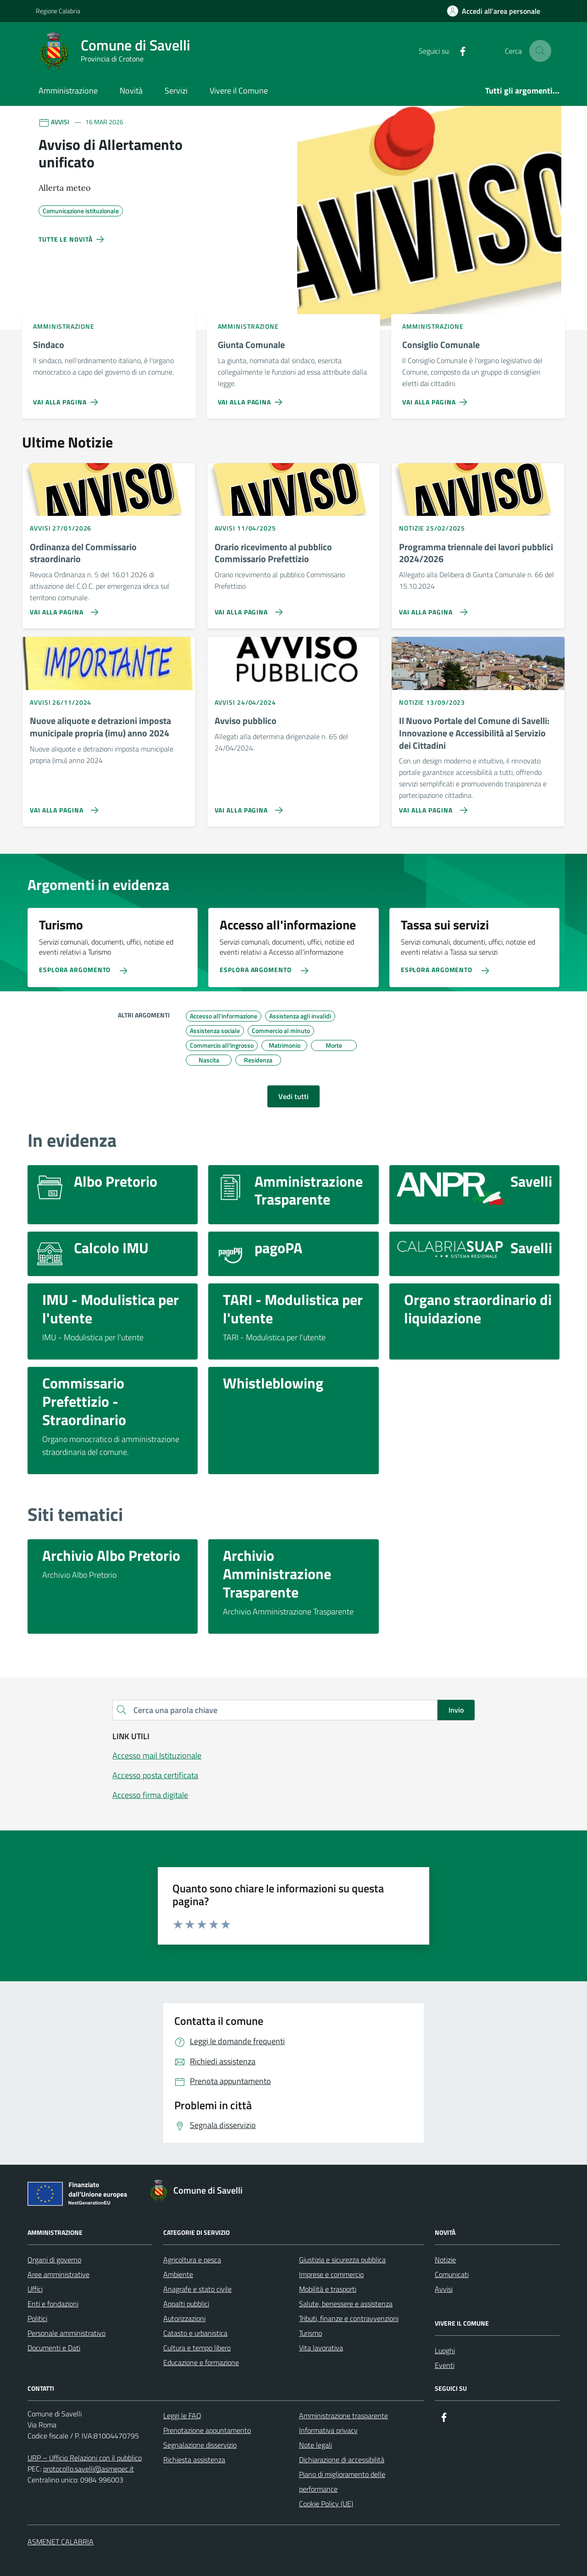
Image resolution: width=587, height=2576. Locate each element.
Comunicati (452, 2274)
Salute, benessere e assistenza (346, 2303)
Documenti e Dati (54, 2347)
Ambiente (178, 2274)
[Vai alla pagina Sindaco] (67, 398)
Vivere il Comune (239, 90)
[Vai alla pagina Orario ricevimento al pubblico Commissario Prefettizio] (247, 608)
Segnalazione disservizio (200, 2444)
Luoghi (445, 2350)
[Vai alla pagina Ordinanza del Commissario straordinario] (62, 608)
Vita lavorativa (321, 2347)
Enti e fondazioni (53, 2303)
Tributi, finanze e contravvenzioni (349, 2318)
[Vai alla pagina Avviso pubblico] (247, 806)
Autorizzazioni (184, 2318)
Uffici (35, 2288)
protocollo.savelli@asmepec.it (88, 2468)
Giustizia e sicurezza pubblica (342, 2259)
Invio (456, 1709)
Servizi (176, 90)
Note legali (315, 2444)
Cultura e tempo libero (197, 2347)
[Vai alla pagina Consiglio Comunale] (436, 398)
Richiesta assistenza (194, 2459)
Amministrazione (68, 90)
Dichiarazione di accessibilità (341, 2459)
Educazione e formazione (201, 2362)
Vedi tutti (293, 1096)
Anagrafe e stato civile (197, 2288)
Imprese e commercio (331, 2274)
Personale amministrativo (66, 2332)
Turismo (310, 2332)
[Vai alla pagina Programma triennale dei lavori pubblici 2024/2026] (431, 608)
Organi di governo (54, 2259)
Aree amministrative (58, 2274)
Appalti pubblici (186, 2303)
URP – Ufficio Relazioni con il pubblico (85, 2457)
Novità (131, 90)
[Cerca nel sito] (540, 51)
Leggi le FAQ (182, 2415)
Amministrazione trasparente (343, 2415)
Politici (37, 2318)
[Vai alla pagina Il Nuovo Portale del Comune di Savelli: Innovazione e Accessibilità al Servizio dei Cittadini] (431, 806)
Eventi (444, 2365)
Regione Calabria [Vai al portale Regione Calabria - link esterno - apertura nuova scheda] (58, 11)
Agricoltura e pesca (192, 2259)
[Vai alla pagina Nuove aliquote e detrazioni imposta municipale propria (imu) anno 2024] (62, 806)
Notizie (445, 2259)
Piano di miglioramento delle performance (342, 2481)
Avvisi (444, 2288)
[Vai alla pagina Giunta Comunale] (252, 398)
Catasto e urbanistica (195, 2332)
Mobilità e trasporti (327, 2288)
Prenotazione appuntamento (207, 2430)
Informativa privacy (328, 2430)
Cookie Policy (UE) (326, 2503)
